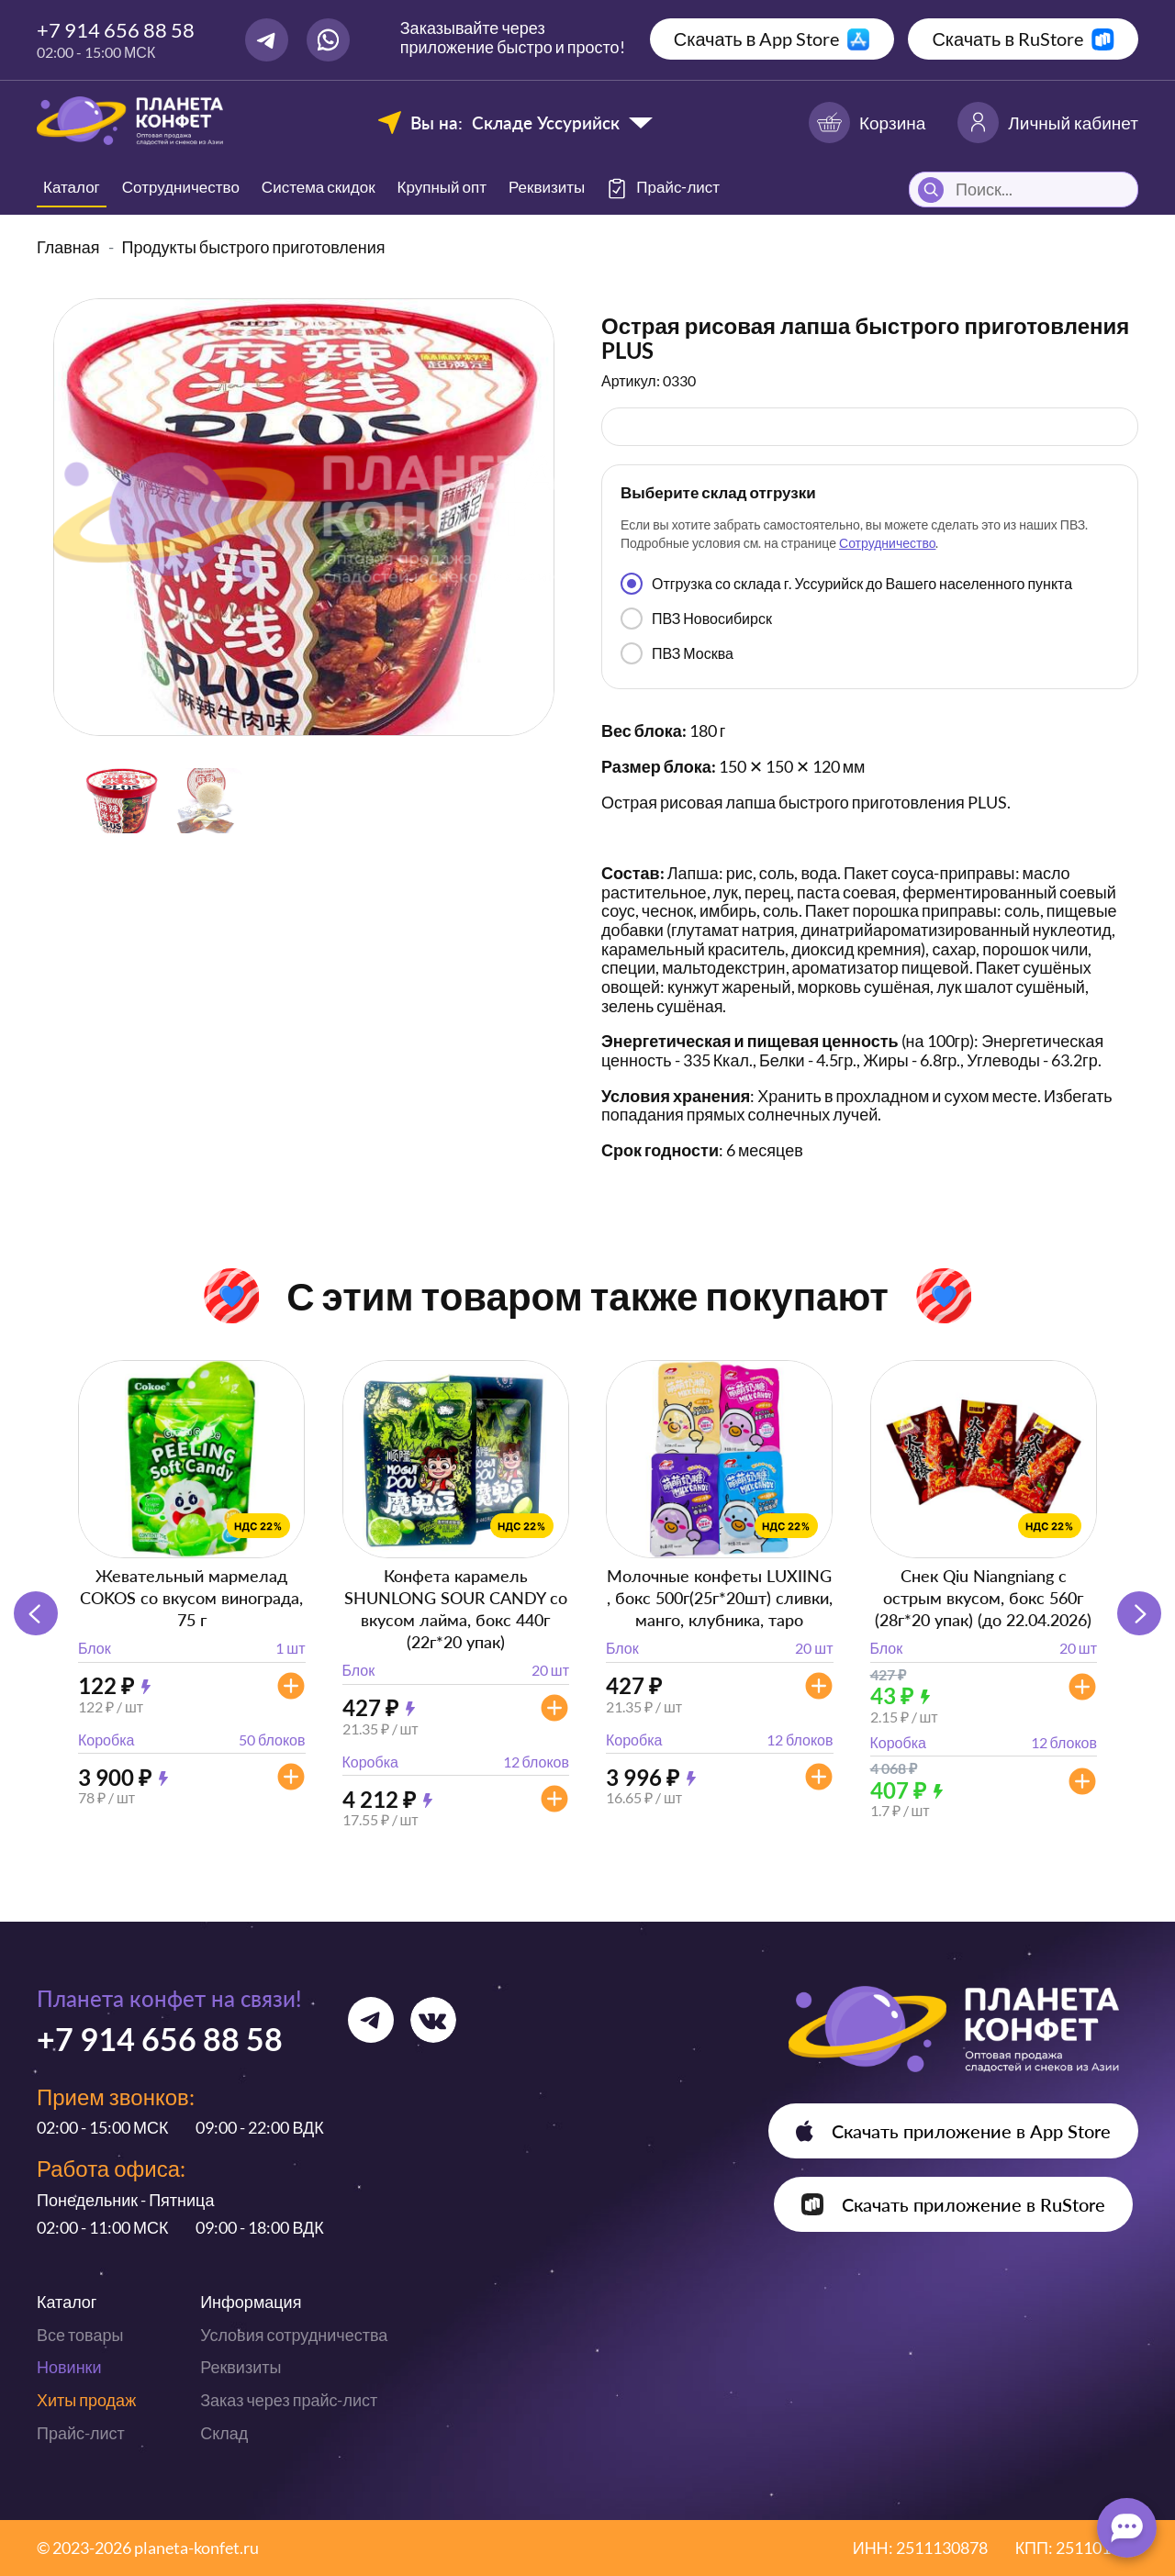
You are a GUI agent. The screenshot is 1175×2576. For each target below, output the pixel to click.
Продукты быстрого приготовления (254, 247)
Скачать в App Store (757, 39)
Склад (224, 2433)
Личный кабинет (1047, 122)
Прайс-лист (81, 2433)
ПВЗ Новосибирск (696, 619)
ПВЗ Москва (677, 653)
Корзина (867, 122)
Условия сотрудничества (293, 2335)
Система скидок (318, 186)
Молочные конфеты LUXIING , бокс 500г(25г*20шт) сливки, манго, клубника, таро (720, 1598)
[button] (1139, 1613)
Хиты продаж (86, 2400)
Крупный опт (442, 186)
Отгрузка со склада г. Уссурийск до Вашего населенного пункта (846, 584)
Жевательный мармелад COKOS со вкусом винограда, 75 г (191, 1598)
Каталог (71, 186)
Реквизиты (547, 186)
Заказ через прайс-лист (288, 2400)
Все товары (80, 2335)
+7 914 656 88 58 (116, 29)
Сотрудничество (181, 186)
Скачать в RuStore (1007, 39)
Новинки (69, 2367)
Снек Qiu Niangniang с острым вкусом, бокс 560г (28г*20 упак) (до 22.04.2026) (983, 1598)
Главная (68, 247)
